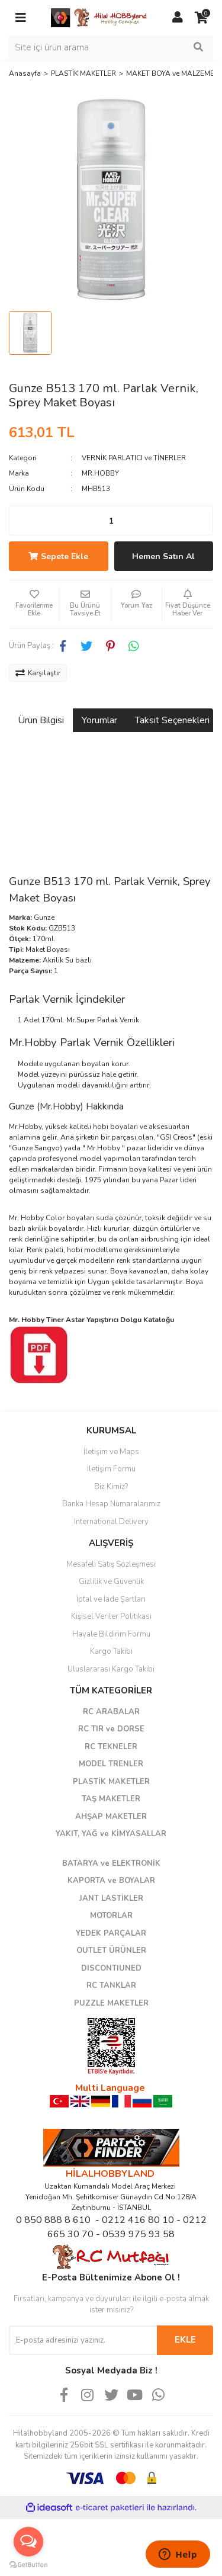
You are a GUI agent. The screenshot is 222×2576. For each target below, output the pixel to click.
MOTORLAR (111, 1915)
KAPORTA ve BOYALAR (111, 1880)
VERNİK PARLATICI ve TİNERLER (134, 458)
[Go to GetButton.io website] (28, 2564)
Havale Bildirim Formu (111, 1634)
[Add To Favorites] (34, 604)
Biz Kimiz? (111, 1486)
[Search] (111, 47)
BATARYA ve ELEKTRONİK (111, 1863)
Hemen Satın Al (163, 556)
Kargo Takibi (111, 1651)
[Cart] (201, 18)
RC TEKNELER (111, 1746)
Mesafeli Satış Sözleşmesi (111, 1564)
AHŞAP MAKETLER (111, 1816)
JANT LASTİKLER (111, 1898)
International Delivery (111, 1521)
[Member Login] (177, 18)
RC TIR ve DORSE (111, 1729)
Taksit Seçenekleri (172, 720)
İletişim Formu (111, 1469)
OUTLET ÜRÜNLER (111, 1950)
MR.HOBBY (100, 473)
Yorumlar (99, 720)
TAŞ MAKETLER (111, 1799)
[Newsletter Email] (83, 2340)
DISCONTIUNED (111, 1968)
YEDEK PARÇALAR (111, 1933)
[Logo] (99, 17)
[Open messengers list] (28, 2541)
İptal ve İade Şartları (111, 1599)
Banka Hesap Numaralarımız (111, 1504)
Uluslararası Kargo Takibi (111, 1669)
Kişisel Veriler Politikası (111, 1616)
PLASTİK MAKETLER (111, 1781)
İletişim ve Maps (111, 1451)
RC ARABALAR (111, 1711)
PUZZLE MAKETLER (111, 2003)
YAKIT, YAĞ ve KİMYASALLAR (111, 1833)
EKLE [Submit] (185, 2340)
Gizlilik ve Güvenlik (111, 1581)
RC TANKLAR (111, 1985)
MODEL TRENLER (111, 1764)
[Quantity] (111, 520)
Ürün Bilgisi (41, 720)
